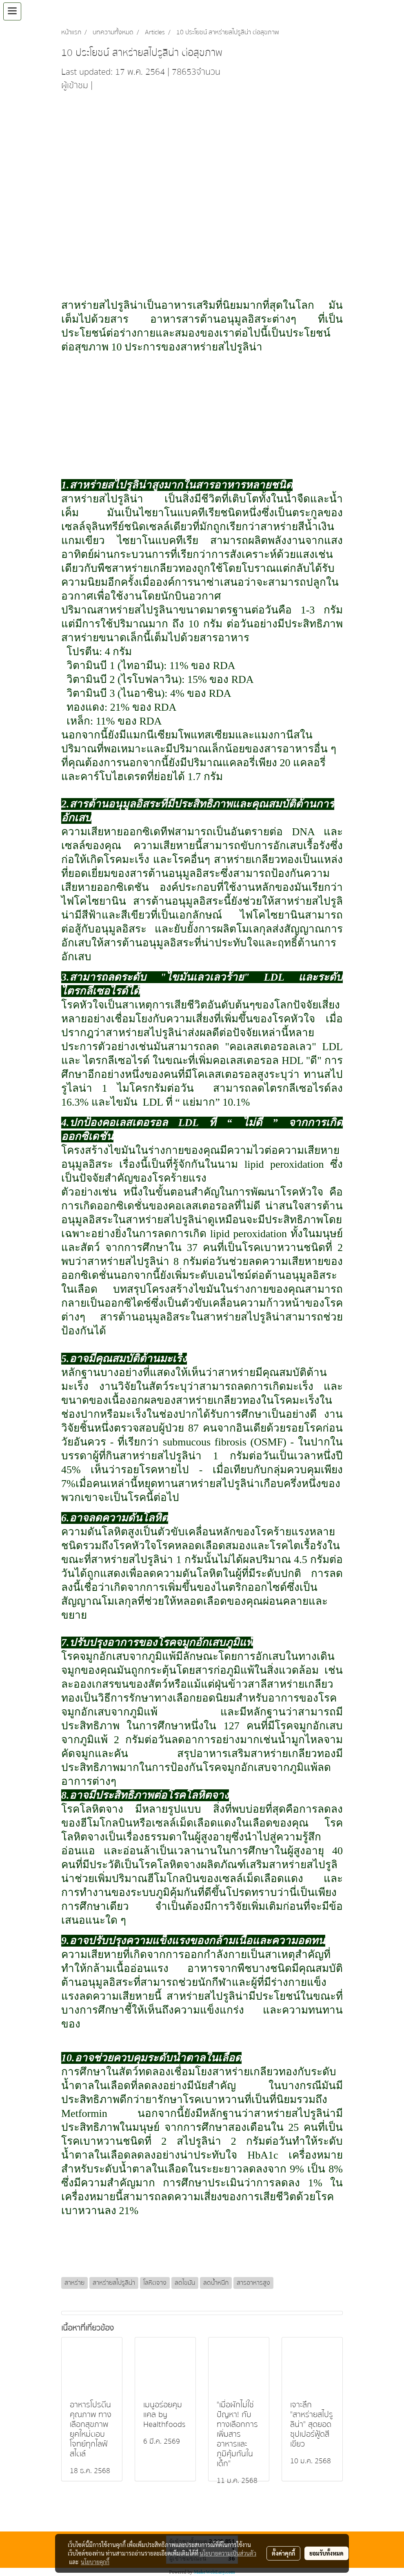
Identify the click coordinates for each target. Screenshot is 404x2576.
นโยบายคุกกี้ (95, 2561)
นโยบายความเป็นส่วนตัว (228, 2553)
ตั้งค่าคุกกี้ (283, 2553)
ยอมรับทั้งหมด (326, 2553)
